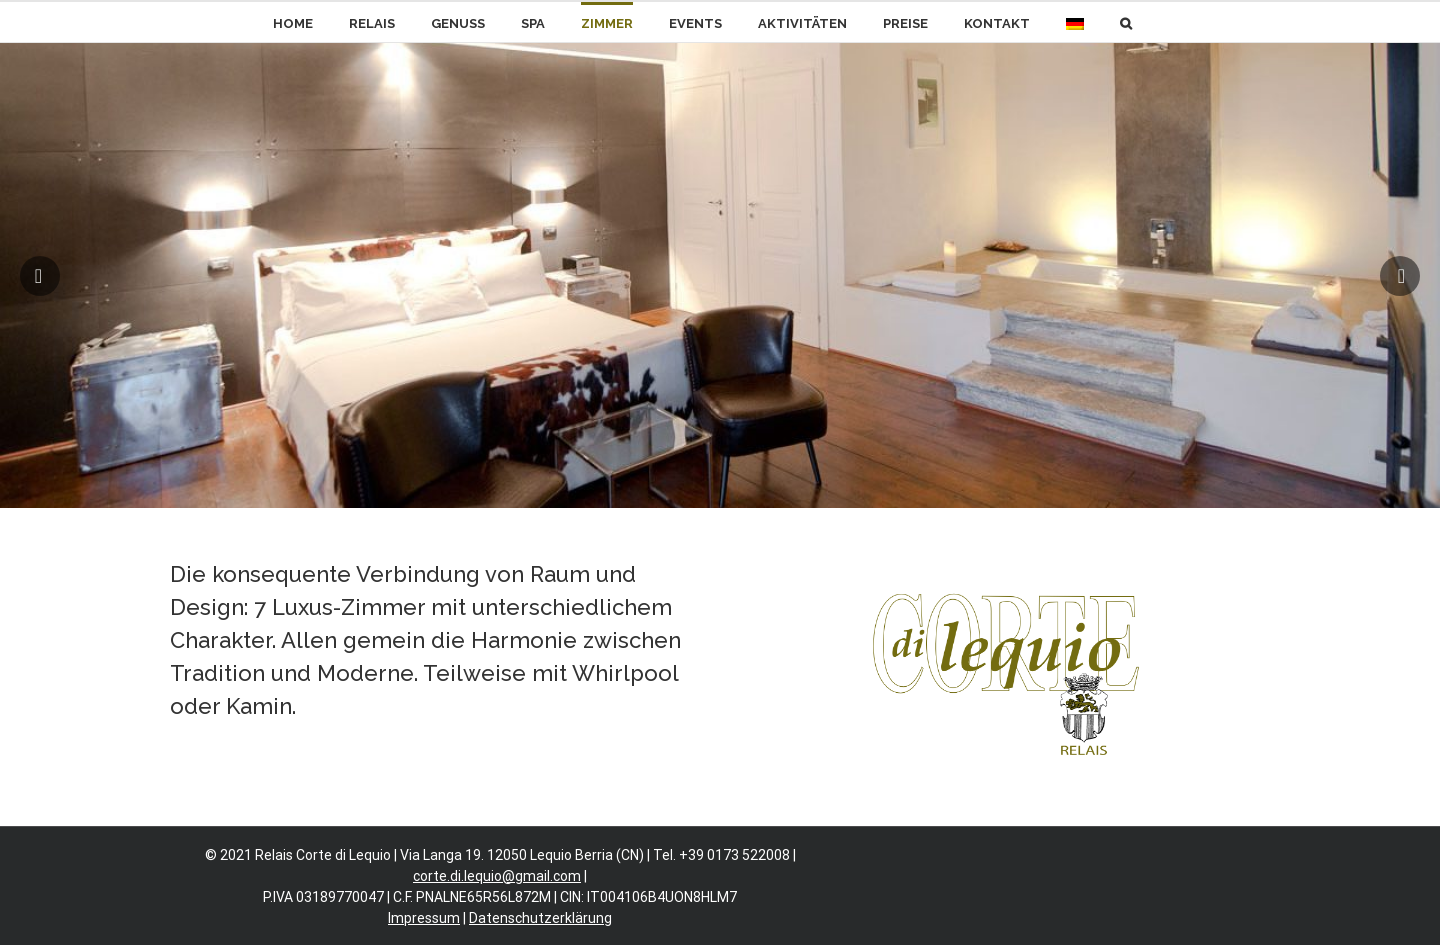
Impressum (424, 918)
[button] (1126, 22)
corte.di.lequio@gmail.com (497, 876)
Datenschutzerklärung (540, 918)
